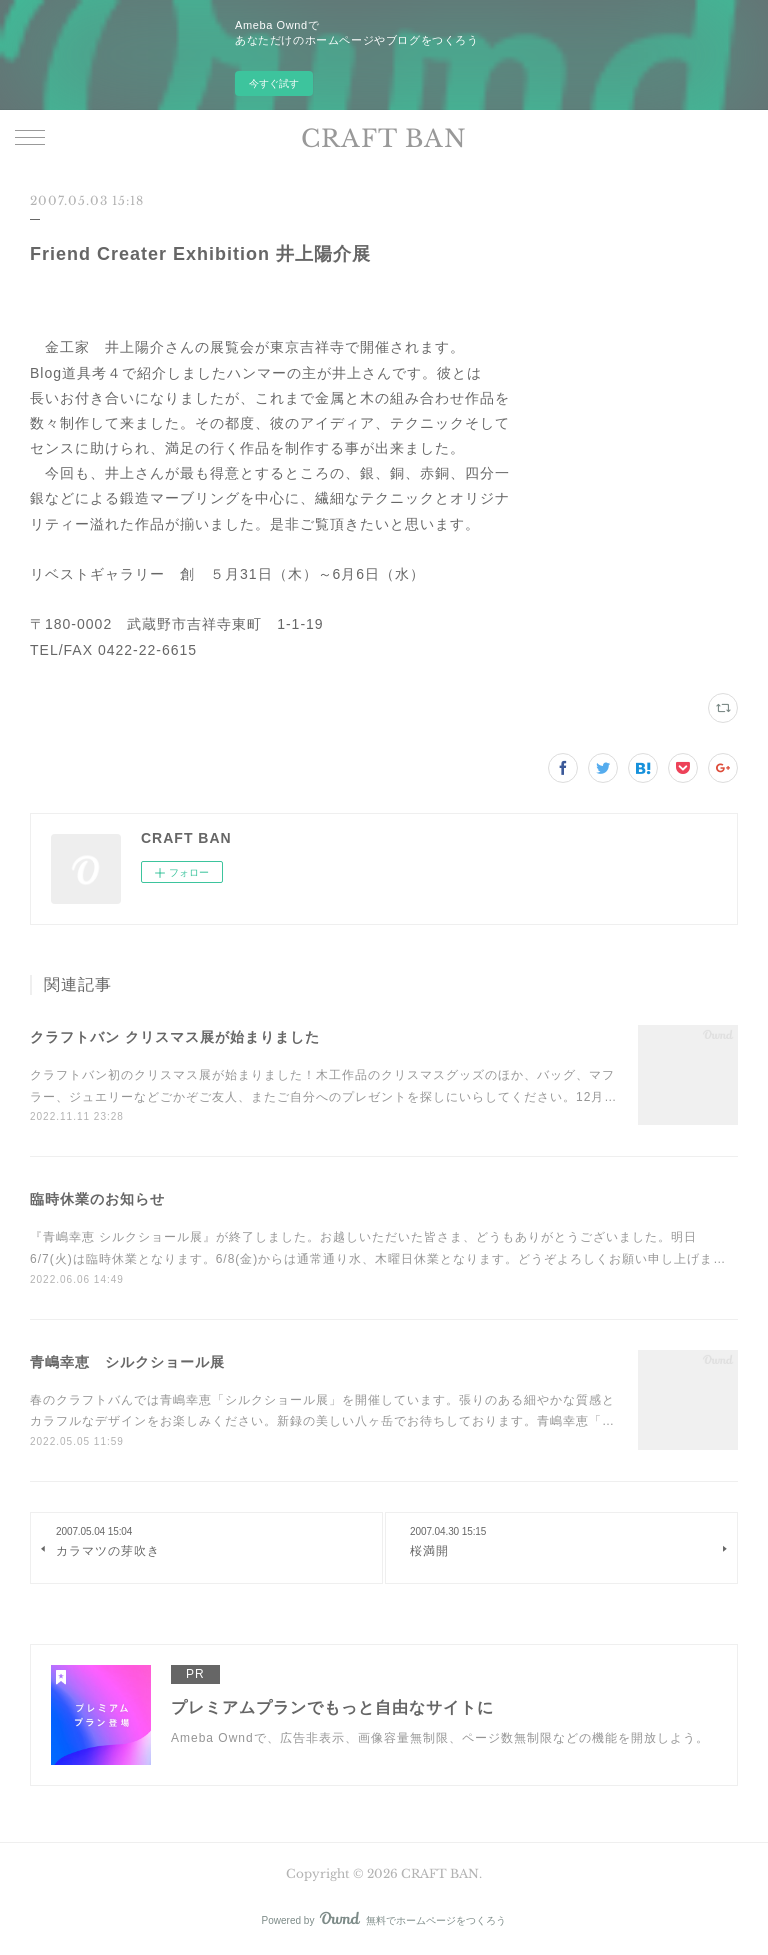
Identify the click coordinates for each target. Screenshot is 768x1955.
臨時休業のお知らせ (97, 1199)
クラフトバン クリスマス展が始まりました (175, 1037)
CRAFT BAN (384, 138)
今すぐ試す (274, 83)
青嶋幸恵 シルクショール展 (127, 1362)
